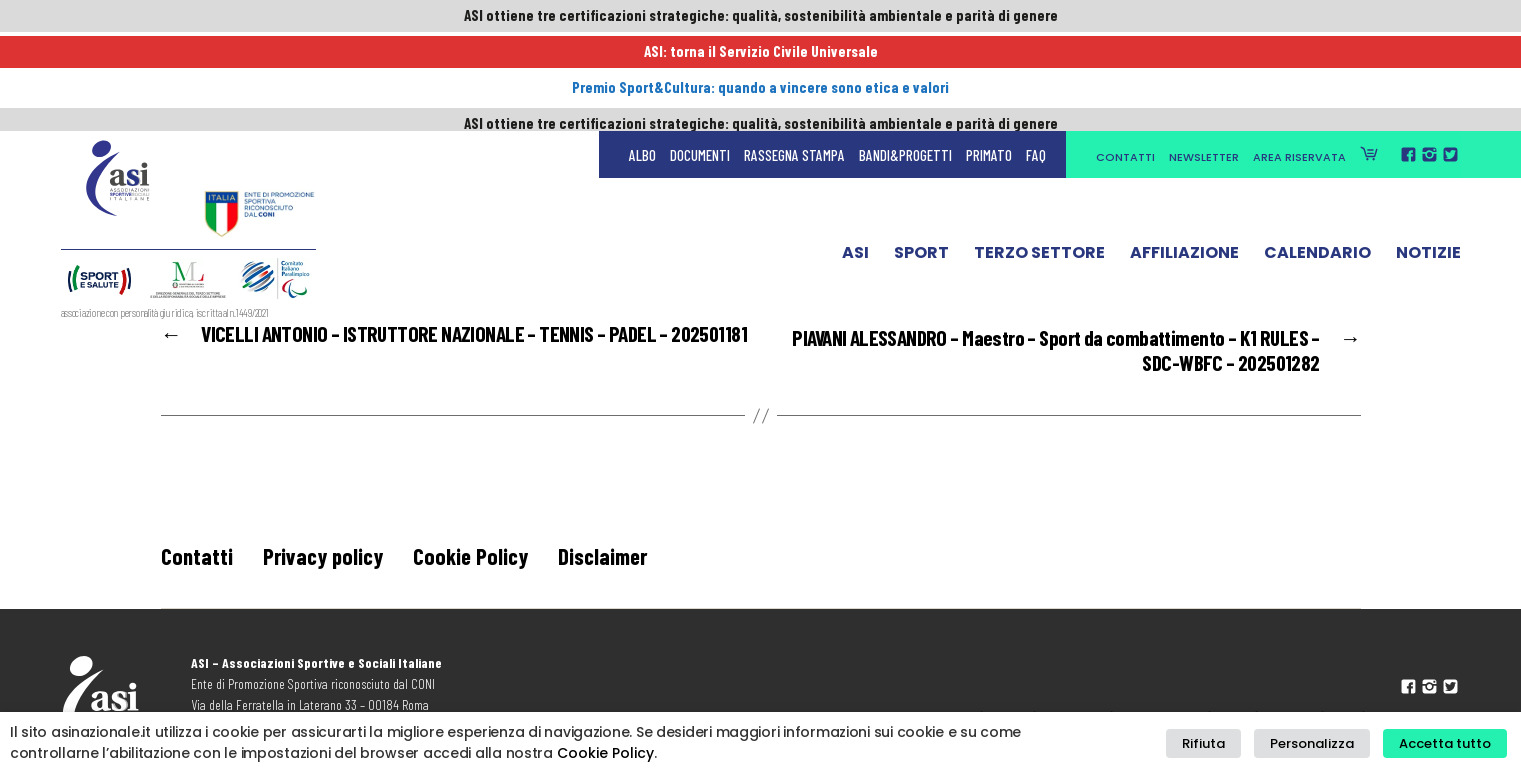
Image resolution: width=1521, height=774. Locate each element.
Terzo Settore (1039, 163)
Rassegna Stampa (794, 60)
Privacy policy (328, 559)
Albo (642, 60)
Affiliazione (1184, 163)
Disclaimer (619, 559)
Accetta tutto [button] (1449, 743)
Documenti (700, 60)
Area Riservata (1299, 62)
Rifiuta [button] (1226, 743)
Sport (921, 163)
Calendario (1317, 163)
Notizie (1428, 163)
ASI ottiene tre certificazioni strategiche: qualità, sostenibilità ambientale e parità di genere (761, 17)
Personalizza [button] (1325, 743)
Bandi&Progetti (905, 60)
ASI (855, 163)
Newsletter (1204, 62)
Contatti (1125, 62)
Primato (989, 60)
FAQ (1036, 60)
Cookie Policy (481, 559)
